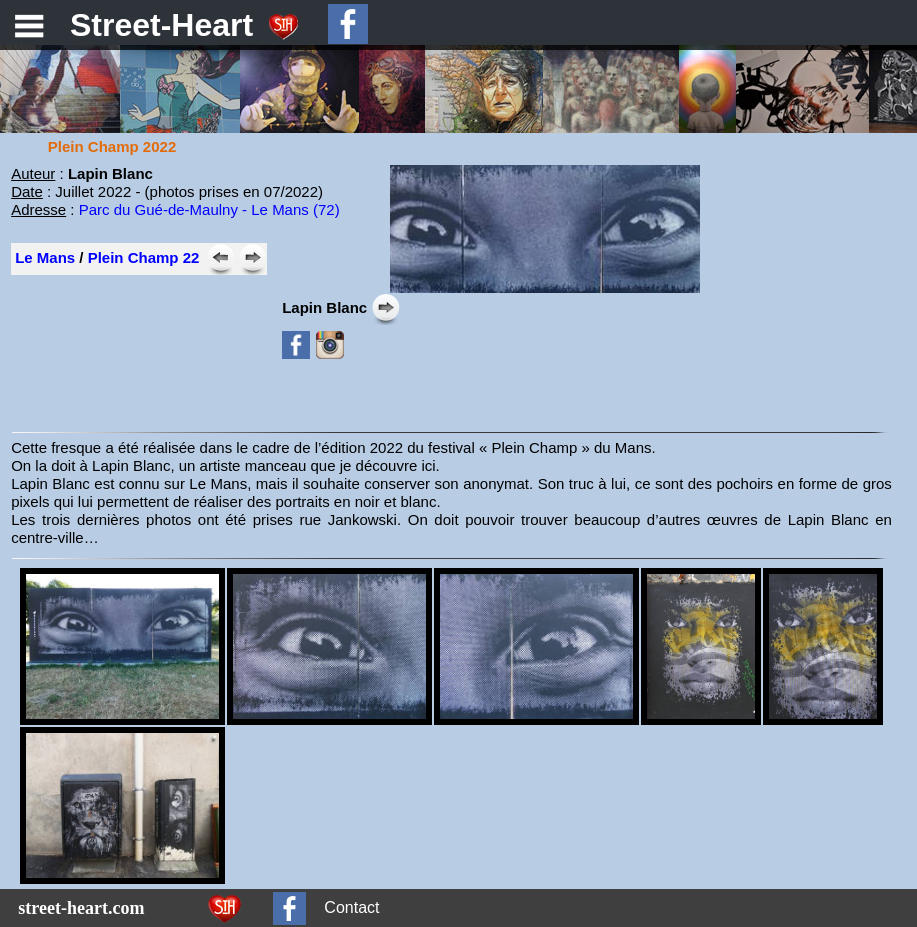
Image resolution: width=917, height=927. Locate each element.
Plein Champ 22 (144, 257)
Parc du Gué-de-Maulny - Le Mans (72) (209, 209)
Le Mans (45, 257)
